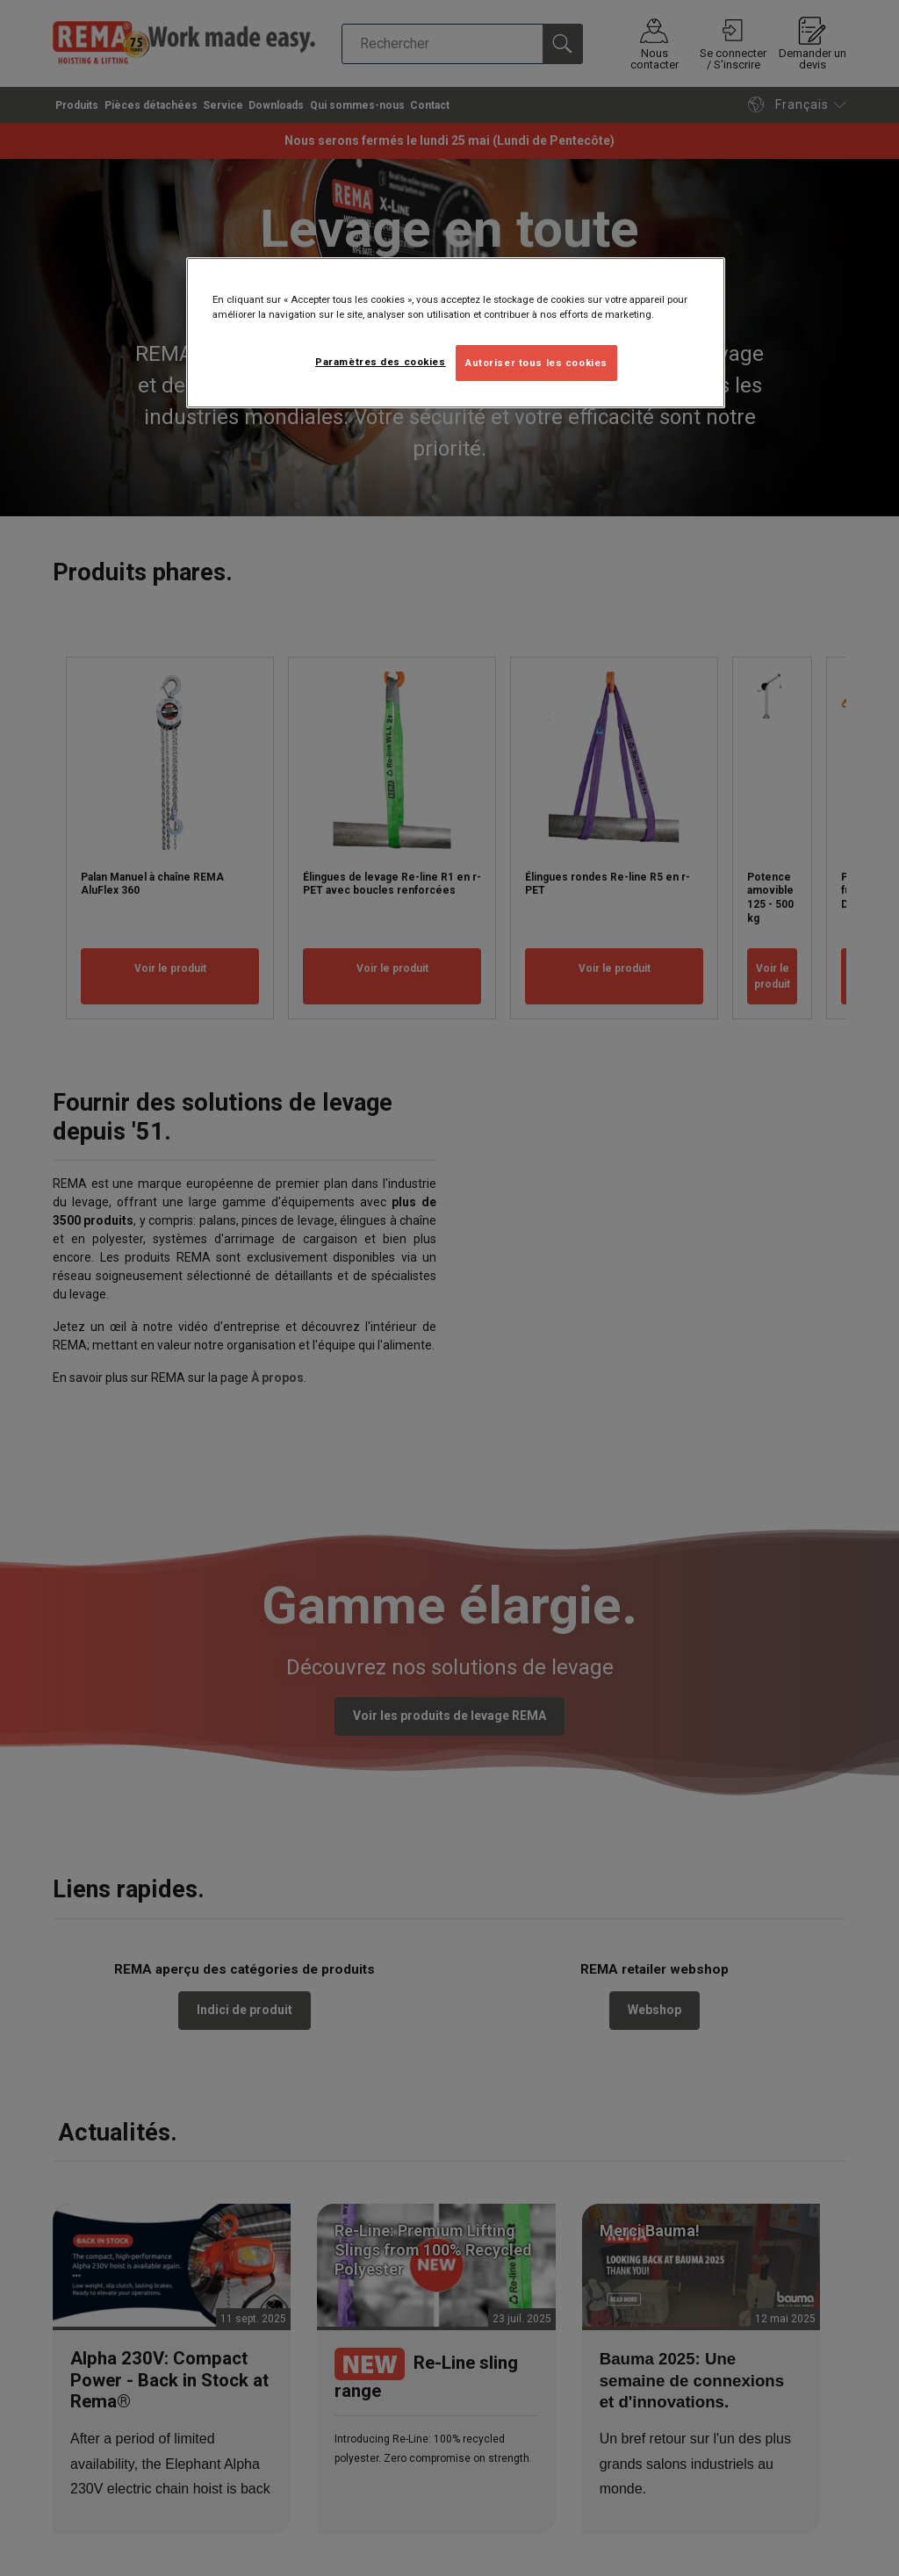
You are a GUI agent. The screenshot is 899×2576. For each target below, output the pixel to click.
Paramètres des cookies (380, 362)
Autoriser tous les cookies (536, 362)
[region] (455, 332)
